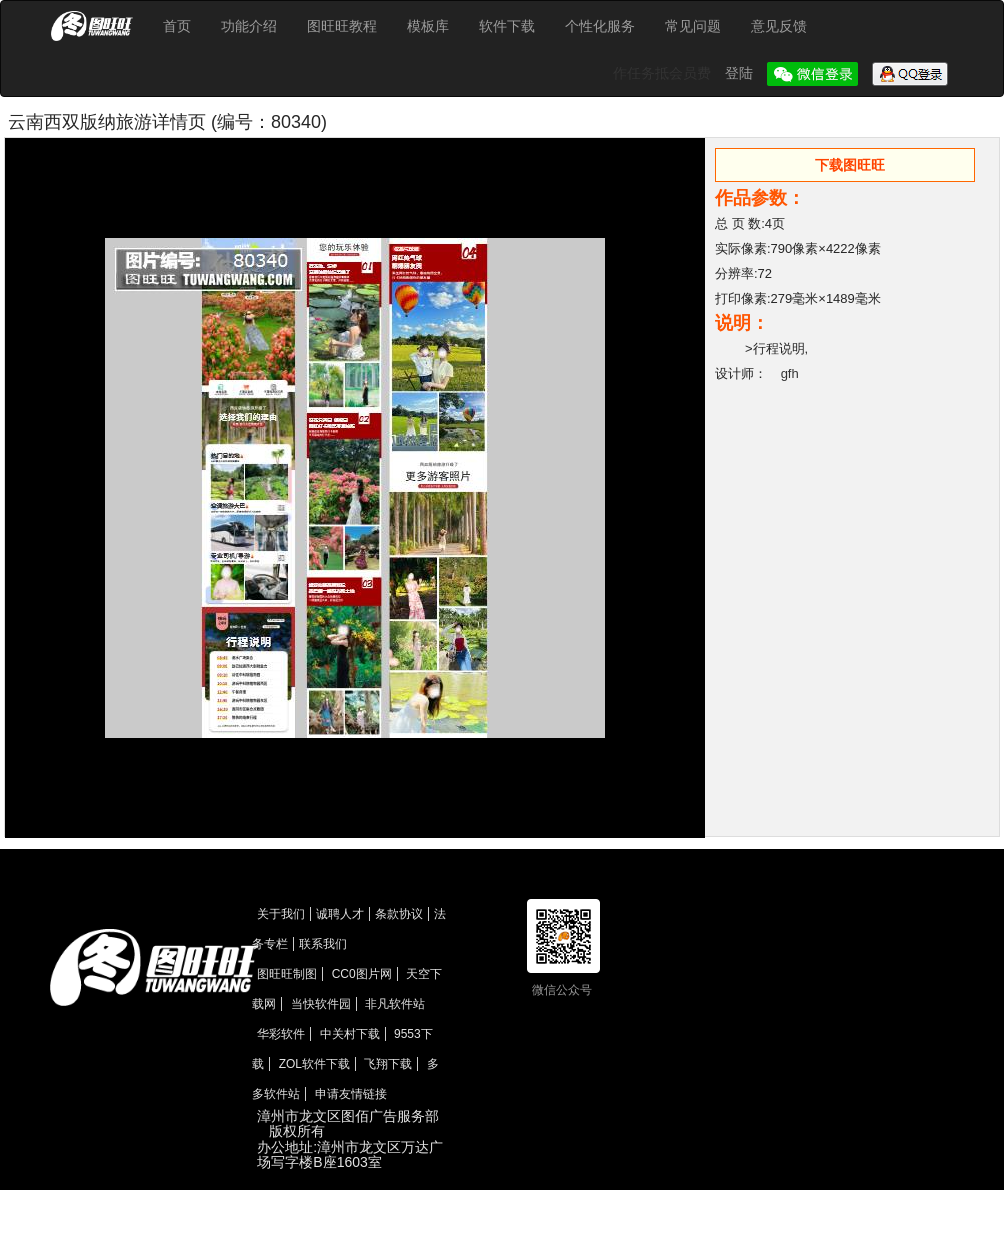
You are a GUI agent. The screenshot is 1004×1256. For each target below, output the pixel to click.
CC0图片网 (362, 974)
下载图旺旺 (850, 165)
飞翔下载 (388, 1064)
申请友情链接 (351, 1094)
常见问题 (693, 26)
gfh (790, 373)
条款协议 (399, 914)
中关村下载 (350, 1034)
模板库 (428, 26)
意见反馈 (779, 26)
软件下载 (507, 26)
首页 (177, 26)
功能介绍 (249, 26)
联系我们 (323, 944)
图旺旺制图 (287, 974)
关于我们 (281, 914)
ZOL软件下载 (314, 1064)
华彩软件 (281, 1034)
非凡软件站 (395, 1004)
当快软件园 (321, 1004)
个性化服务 (600, 26)
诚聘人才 (340, 914)
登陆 (741, 73)
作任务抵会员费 (664, 73)
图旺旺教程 (342, 26)
